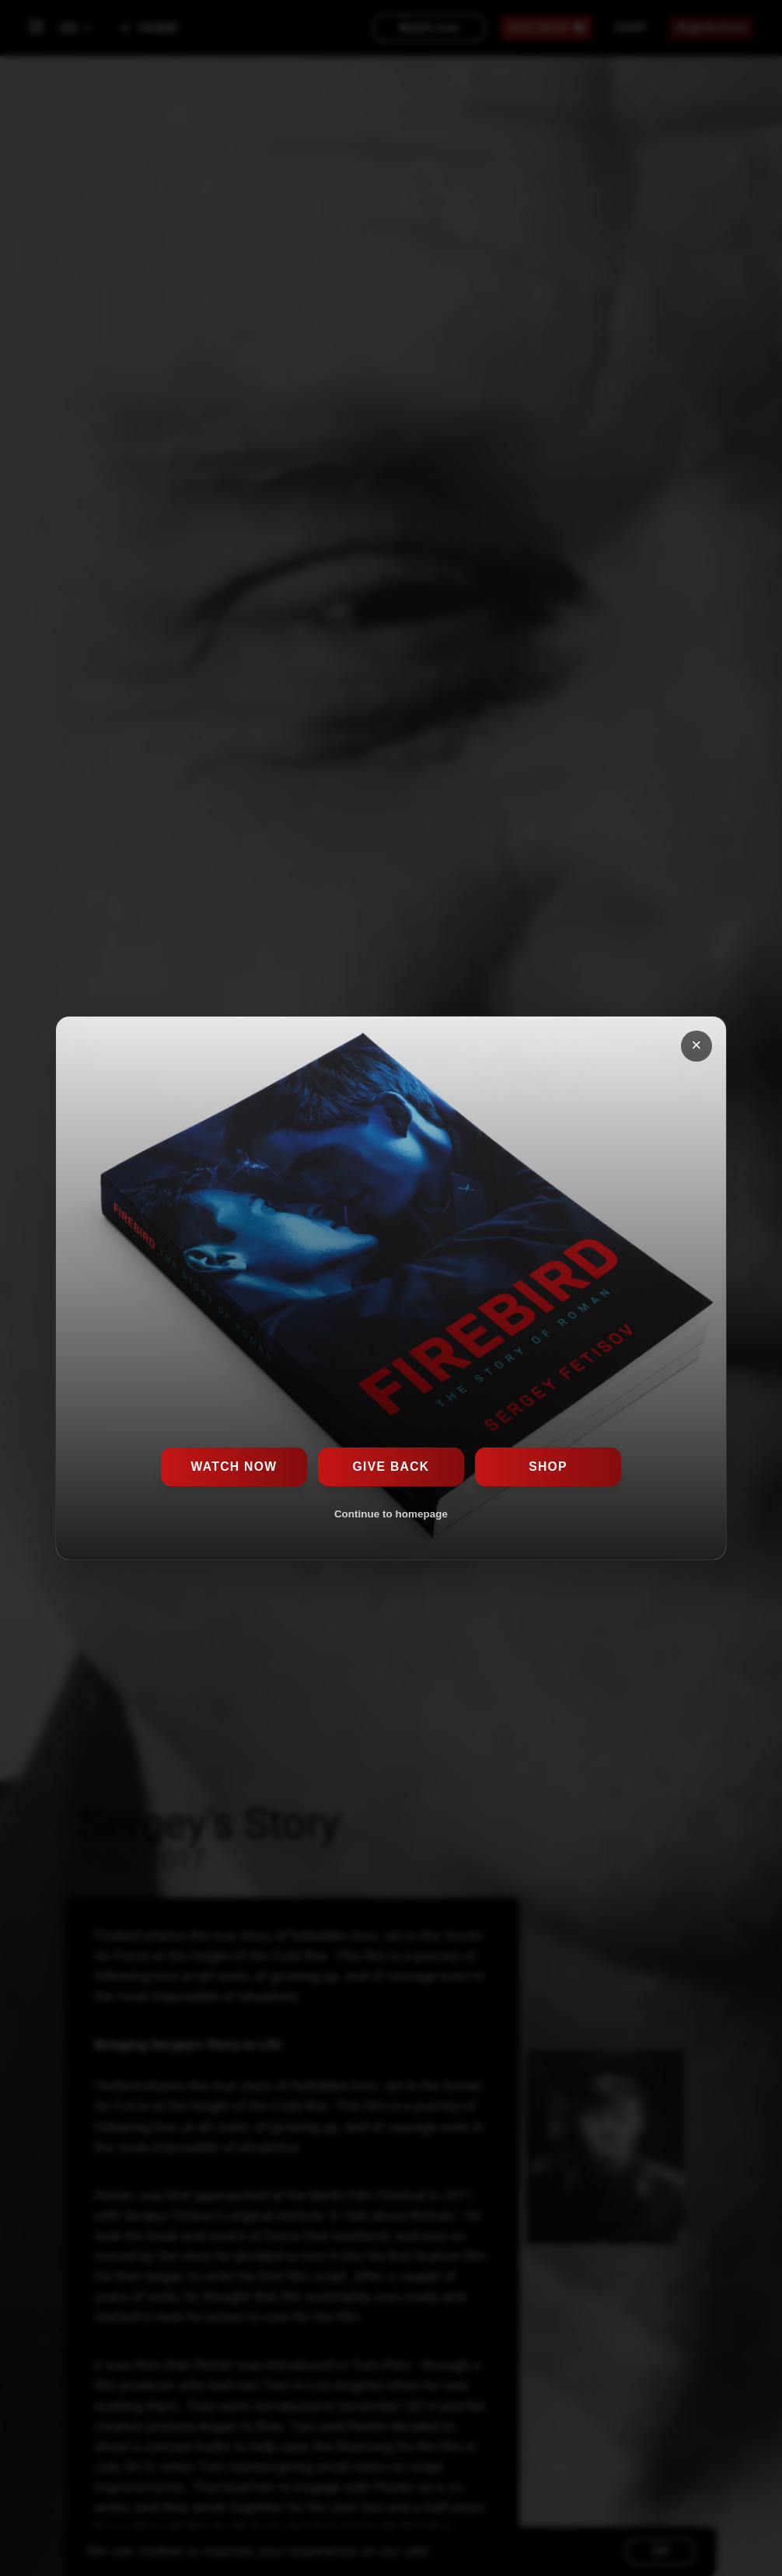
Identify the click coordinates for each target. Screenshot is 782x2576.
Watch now (234, 1466)
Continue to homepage (391, 1514)
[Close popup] (697, 1046)
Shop (548, 1466)
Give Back (391, 1466)
